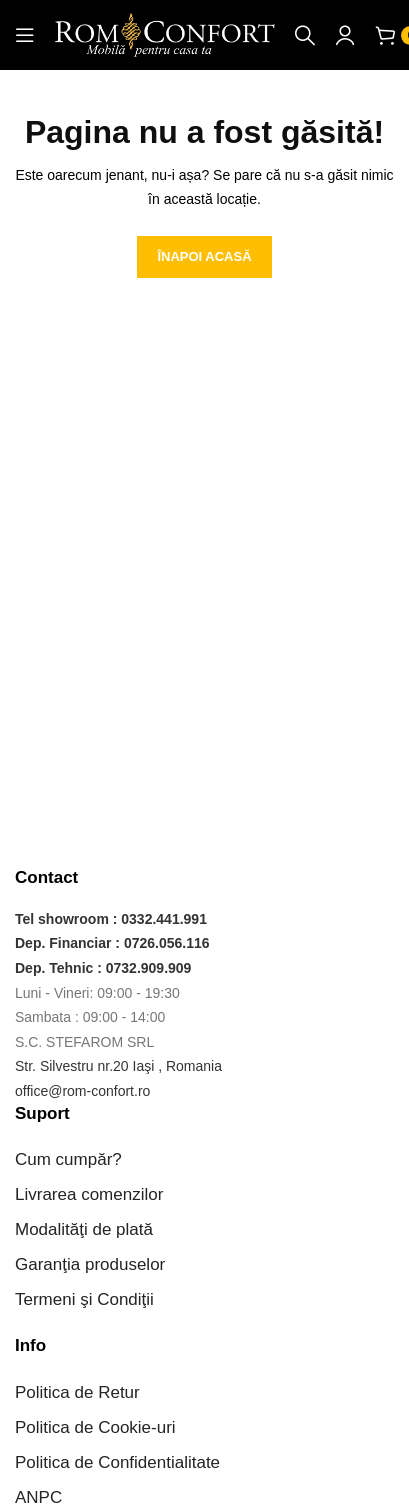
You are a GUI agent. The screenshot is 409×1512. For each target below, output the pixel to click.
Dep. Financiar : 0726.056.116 (112, 943)
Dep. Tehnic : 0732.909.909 (103, 968)
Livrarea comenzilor (89, 1194)
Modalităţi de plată (84, 1229)
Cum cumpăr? (68, 1159)
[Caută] (305, 35)
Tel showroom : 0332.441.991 (111, 919)
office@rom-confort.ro (82, 1091)
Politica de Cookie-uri (95, 1427)
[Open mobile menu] (25, 35)
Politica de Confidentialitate (117, 1462)
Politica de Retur (77, 1392)
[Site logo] (165, 34)
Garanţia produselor (90, 1264)
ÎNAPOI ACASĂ (204, 256)
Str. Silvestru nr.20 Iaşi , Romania (118, 1066)
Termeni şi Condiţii (84, 1299)
